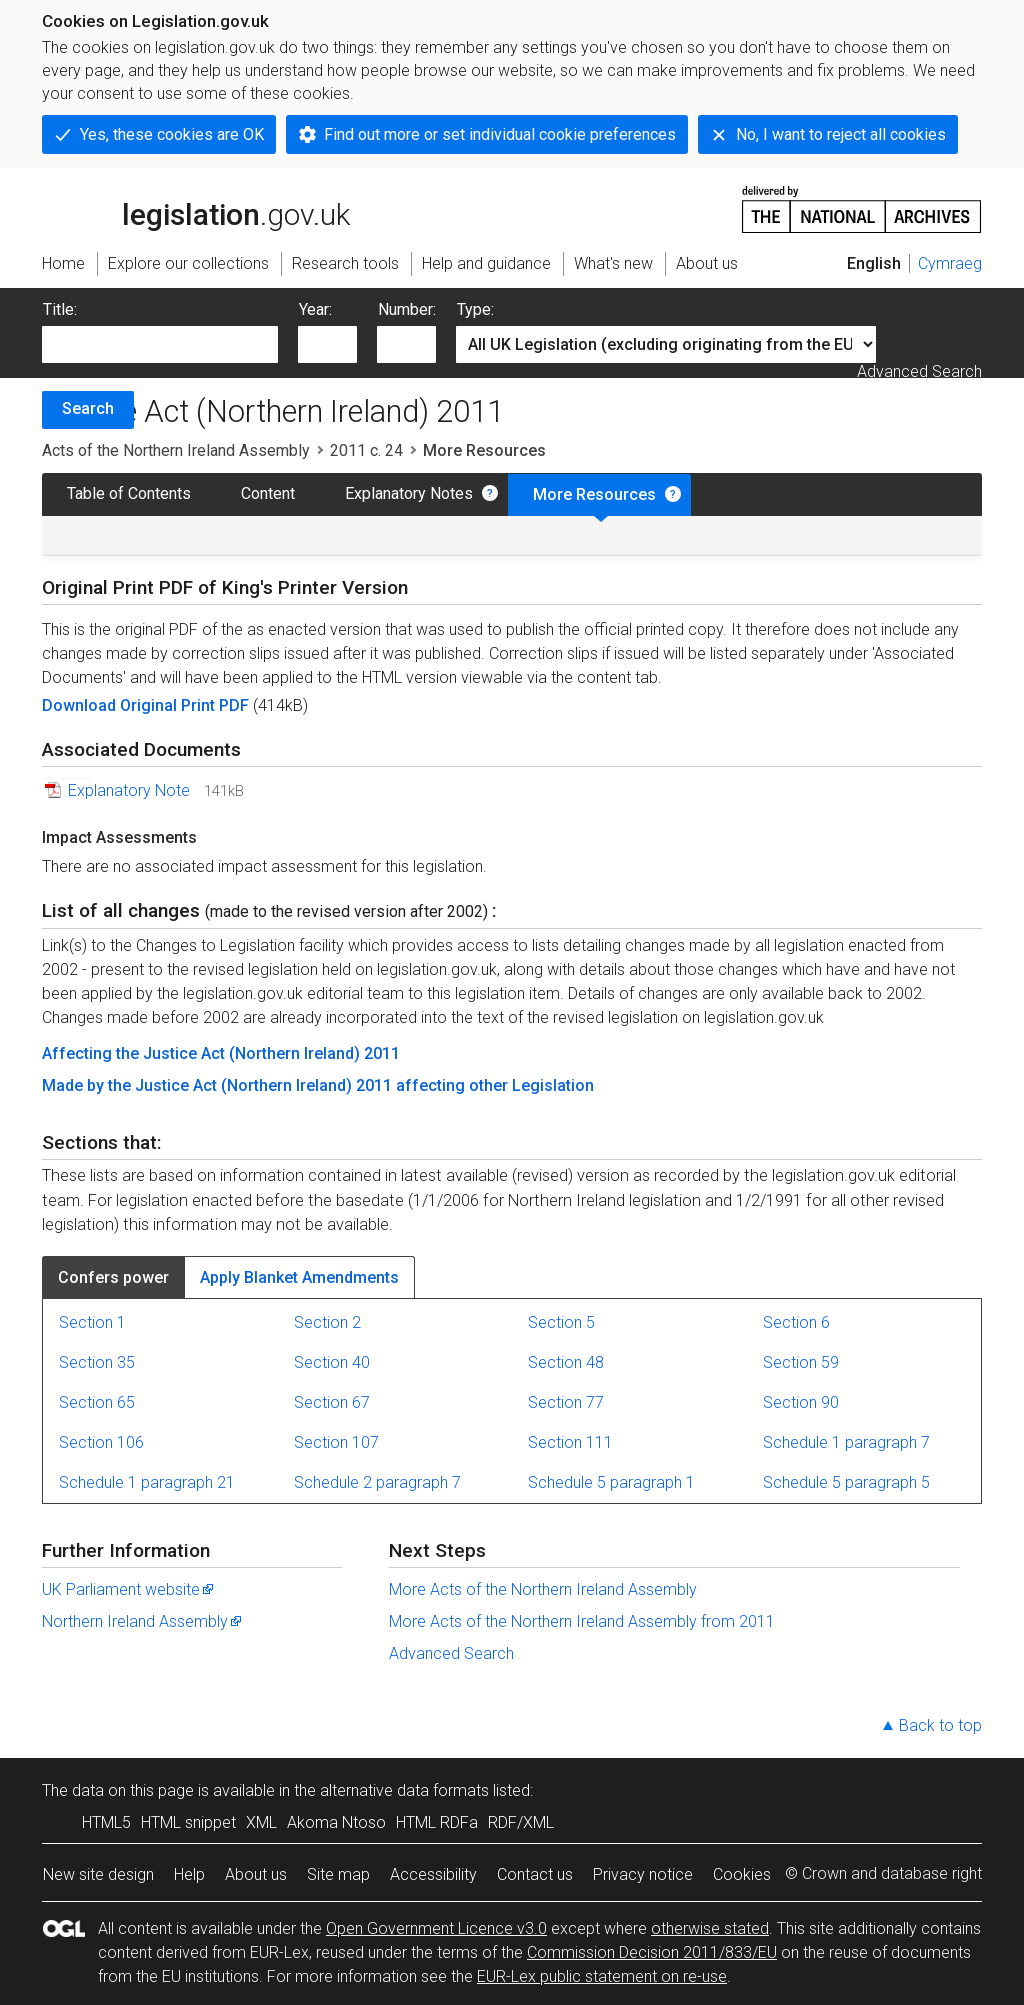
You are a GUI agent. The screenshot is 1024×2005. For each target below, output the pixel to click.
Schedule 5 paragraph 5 (846, 1482)
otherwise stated (710, 1928)
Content (268, 493)
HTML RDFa (437, 1822)
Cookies (742, 1874)
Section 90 (801, 1402)
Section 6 (796, 1322)
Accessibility (433, 1874)
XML (261, 1822)
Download (81, 705)
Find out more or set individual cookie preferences (500, 134)
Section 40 (332, 1362)
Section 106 (101, 1442)
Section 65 (97, 1402)
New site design (98, 1874)
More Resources (594, 494)
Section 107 (336, 1442)
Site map (338, 1874)
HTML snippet (188, 1822)
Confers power (113, 1277)
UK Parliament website (129, 1589)
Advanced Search (919, 371)
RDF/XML (521, 1822)
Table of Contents (129, 493)
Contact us (535, 1874)
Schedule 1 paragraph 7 (846, 1442)
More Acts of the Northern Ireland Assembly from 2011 (582, 1621)
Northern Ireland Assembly (143, 1621)
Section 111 (570, 1442)
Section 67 (332, 1402)
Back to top (940, 1725)
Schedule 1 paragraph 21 (147, 1482)
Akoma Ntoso (336, 1822)
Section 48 (566, 1362)
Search (88, 408)
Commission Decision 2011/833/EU (652, 1952)
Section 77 (566, 1402)
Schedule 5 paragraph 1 (611, 1482)
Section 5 (561, 1322)
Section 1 (92, 1322)
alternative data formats (404, 1790)
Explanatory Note (129, 790)
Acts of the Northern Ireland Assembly (176, 450)
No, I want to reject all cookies (841, 134)
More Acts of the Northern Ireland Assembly (543, 1589)
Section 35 (97, 1362)
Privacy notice (643, 1874)
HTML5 (106, 1822)
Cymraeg (950, 263)
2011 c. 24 (366, 450)
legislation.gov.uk (196, 208)
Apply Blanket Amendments (299, 1277)
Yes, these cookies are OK (172, 134)
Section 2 (327, 1322)
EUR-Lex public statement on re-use (602, 1976)
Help (189, 1874)
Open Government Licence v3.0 (436, 1928)
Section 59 (801, 1362)
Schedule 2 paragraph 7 (377, 1482)
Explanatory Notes (409, 493)
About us (256, 1874)
